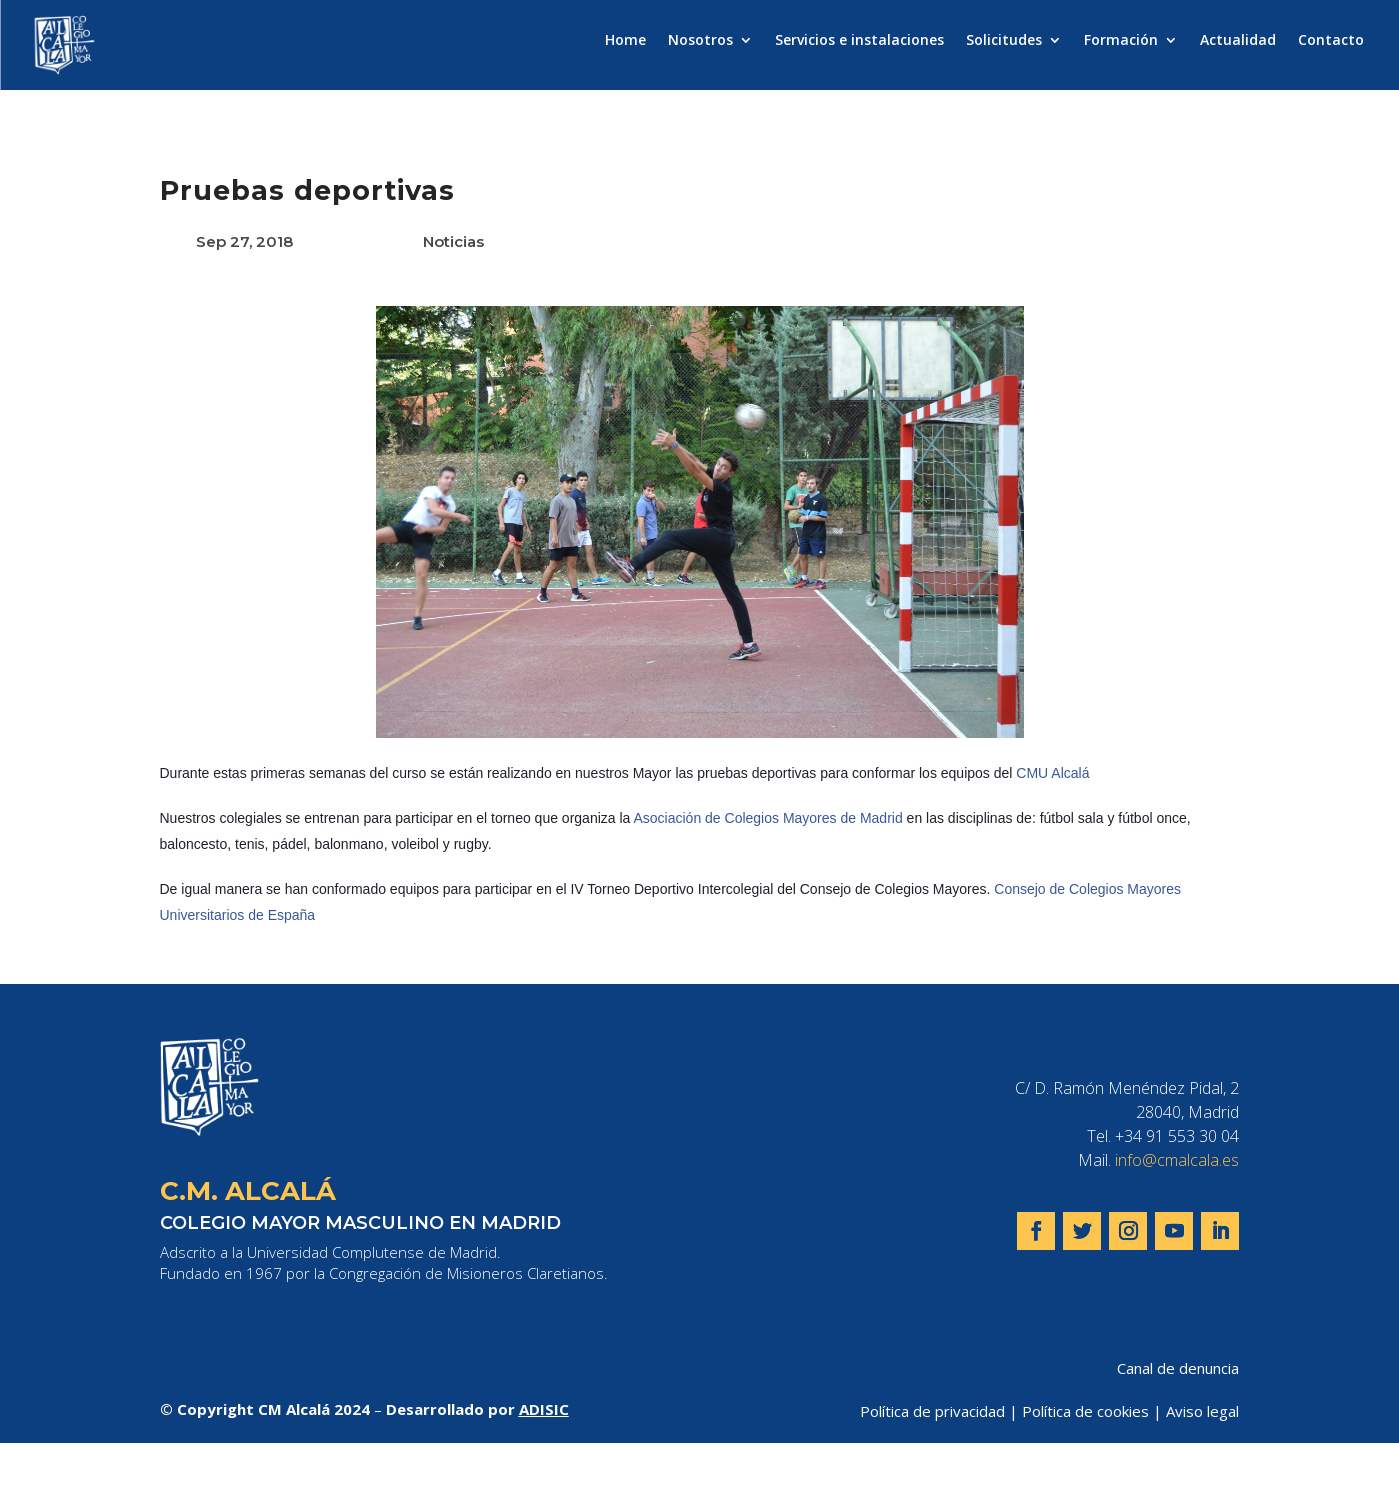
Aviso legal (1202, 1411)
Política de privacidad (932, 1411)
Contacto (1331, 41)
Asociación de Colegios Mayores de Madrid (767, 818)
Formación (1121, 41)
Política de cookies (1085, 1411)
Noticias (453, 241)
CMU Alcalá (1052, 773)
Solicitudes (1004, 41)
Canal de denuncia (1178, 1368)
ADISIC (544, 1409)
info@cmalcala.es (1177, 1160)
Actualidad (1238, 41)
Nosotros (700, 41)
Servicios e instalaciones (859, 41)
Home (625, 41)
